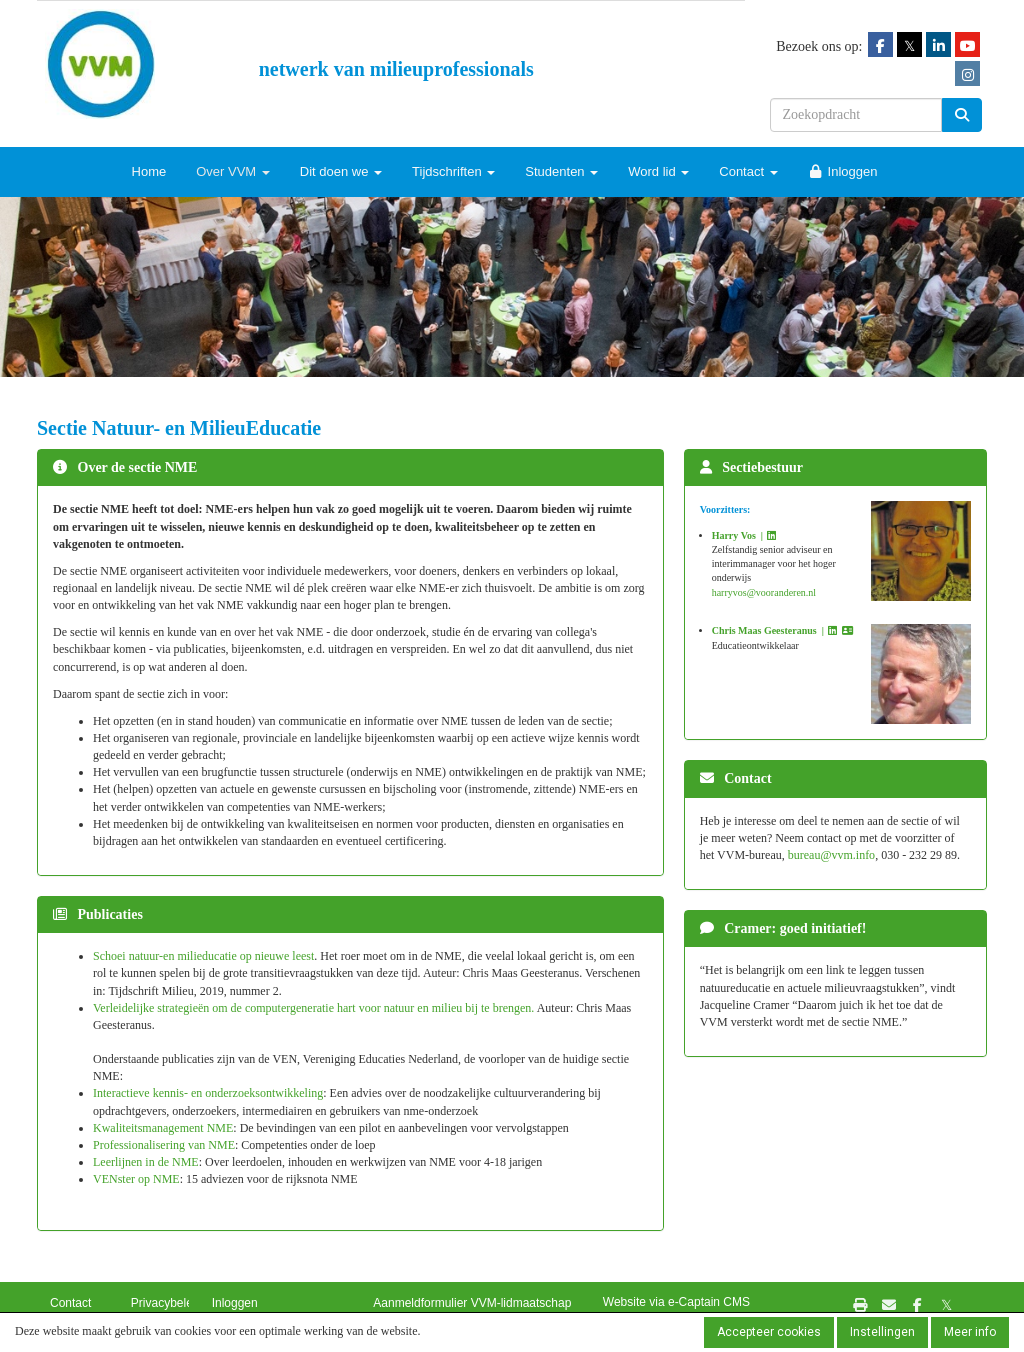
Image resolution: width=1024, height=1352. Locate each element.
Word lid (658, 171)
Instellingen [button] (882, 1332)
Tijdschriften (453, 171)
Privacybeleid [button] (166, 1303)
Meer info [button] (970, 1332)
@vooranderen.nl (764, 592)
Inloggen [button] (235, 1303)
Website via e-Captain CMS (676, 1302)
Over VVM (233, 171)
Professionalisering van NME (164, 1145)
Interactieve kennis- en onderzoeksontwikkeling (208, 1093)
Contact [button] (70, 1303)
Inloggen (843, 171)
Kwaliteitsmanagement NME (163, 1128)
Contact (748, 171)
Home (149, 171)
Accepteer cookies (769, 1332)
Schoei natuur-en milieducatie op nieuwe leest (203, 956)
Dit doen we (341, 171)
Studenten (561, 171)
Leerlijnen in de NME (146, 1162)
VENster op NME (136, 1179)
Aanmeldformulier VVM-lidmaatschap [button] (472, 1303)
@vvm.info (831, 855)
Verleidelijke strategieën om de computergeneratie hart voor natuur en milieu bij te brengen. (315, 1008)
